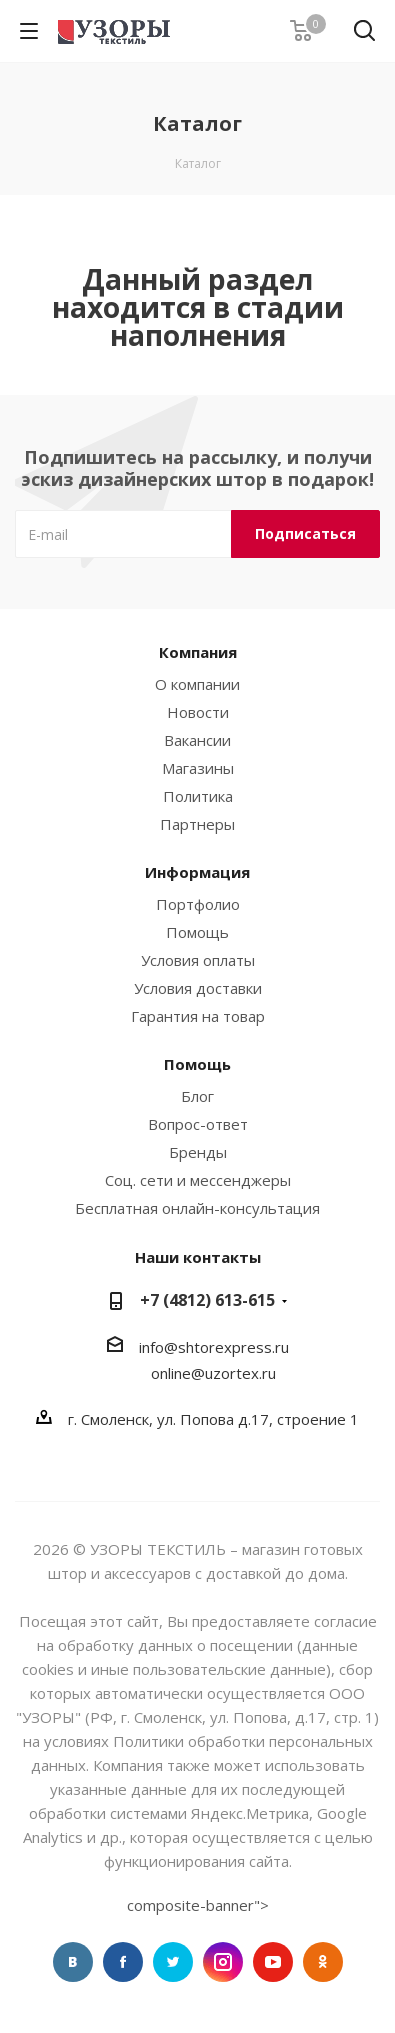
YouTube (273, 1962)
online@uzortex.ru (213, 1373)
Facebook (123, 1962)
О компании (197, 684)
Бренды (198, 1152)
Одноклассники (323, 1962)
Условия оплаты (198, 960)
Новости (198, 712)
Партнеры (197, 824)
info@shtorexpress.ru (214, 1347)
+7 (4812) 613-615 (207, 1300)
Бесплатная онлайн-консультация (197, 1208)
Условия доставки (198, 988)
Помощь (197, 932)
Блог (197, 1096)
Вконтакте (73, 1962)
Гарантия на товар (198, 1016)
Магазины (198, 768)
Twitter (173, 1962)
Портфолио (198, 904)
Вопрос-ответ (198, 1124)
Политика (198, 796)
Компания (198, 652)
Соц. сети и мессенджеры (198, 1180)
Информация (197, 872)
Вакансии (197, 740)
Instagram (223, 1962)
